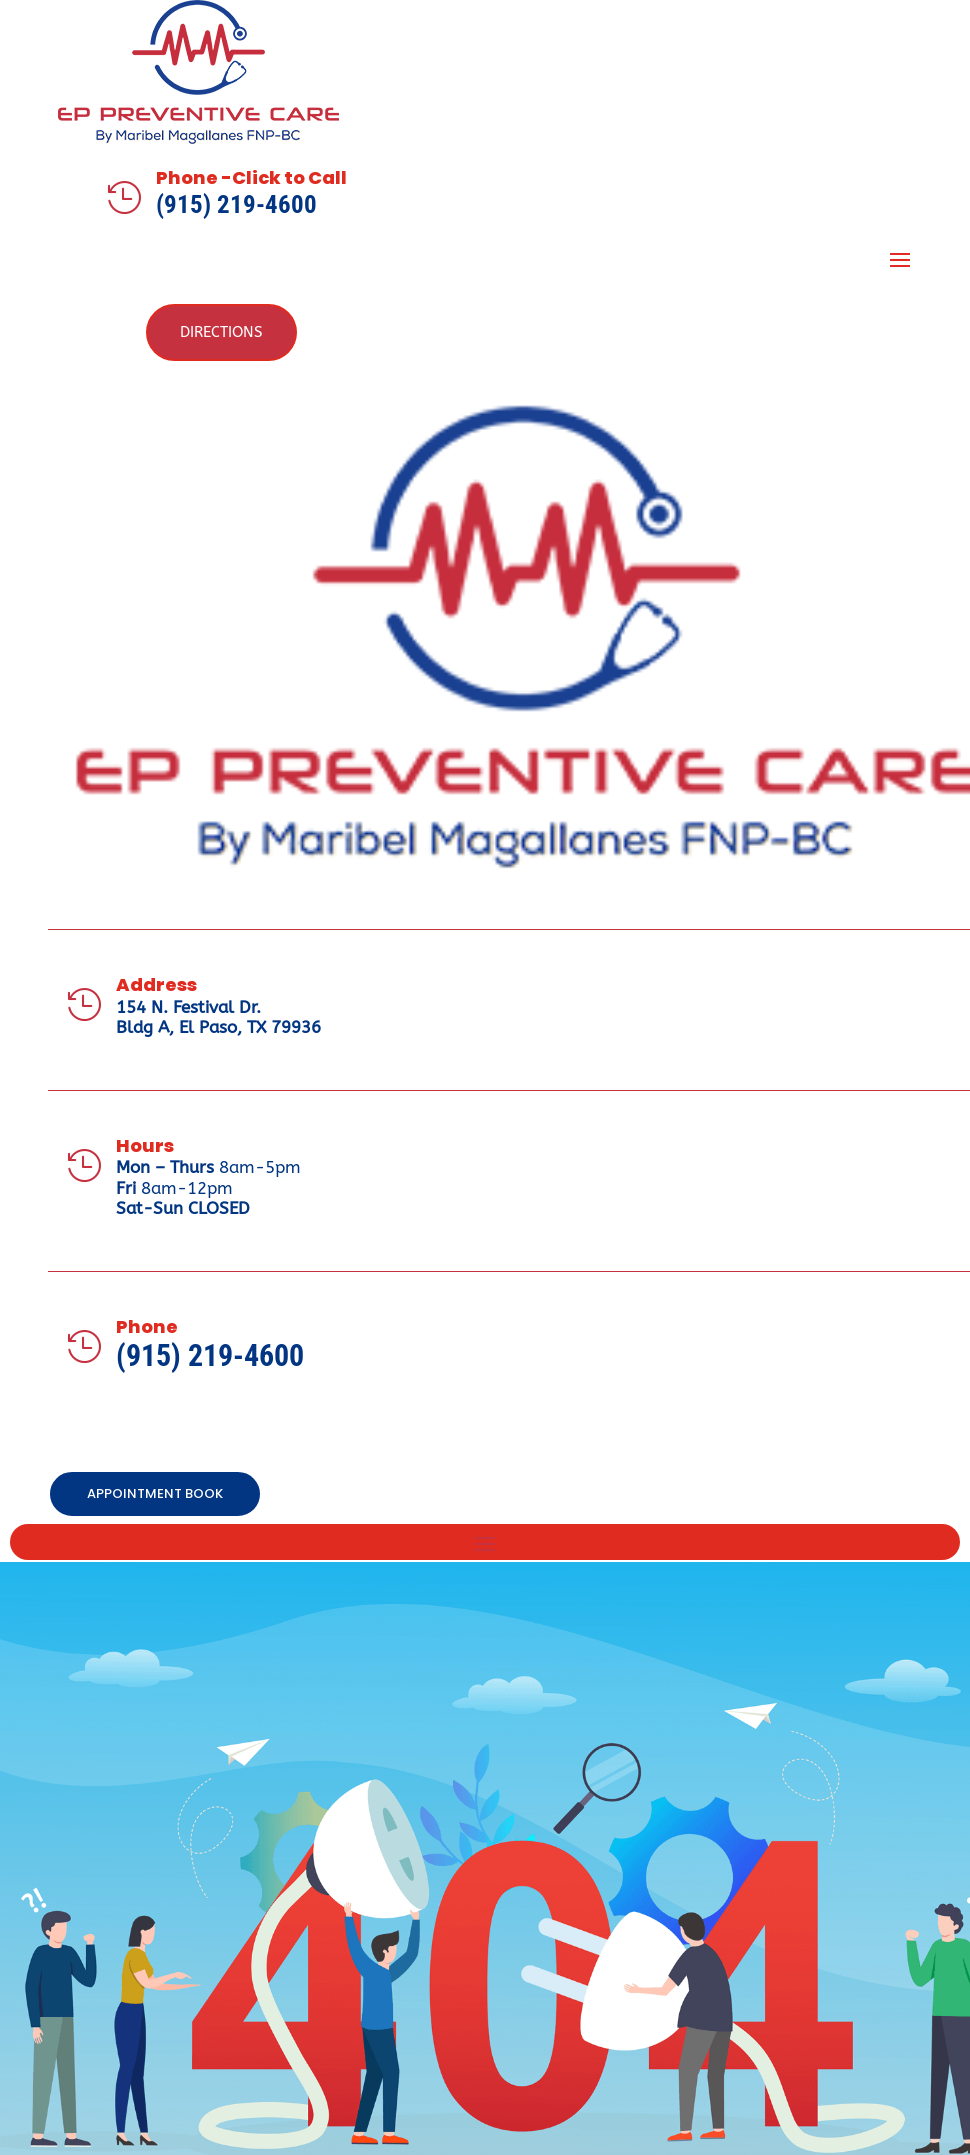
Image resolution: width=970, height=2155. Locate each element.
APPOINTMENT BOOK (155, 1493)
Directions (221, 332)
